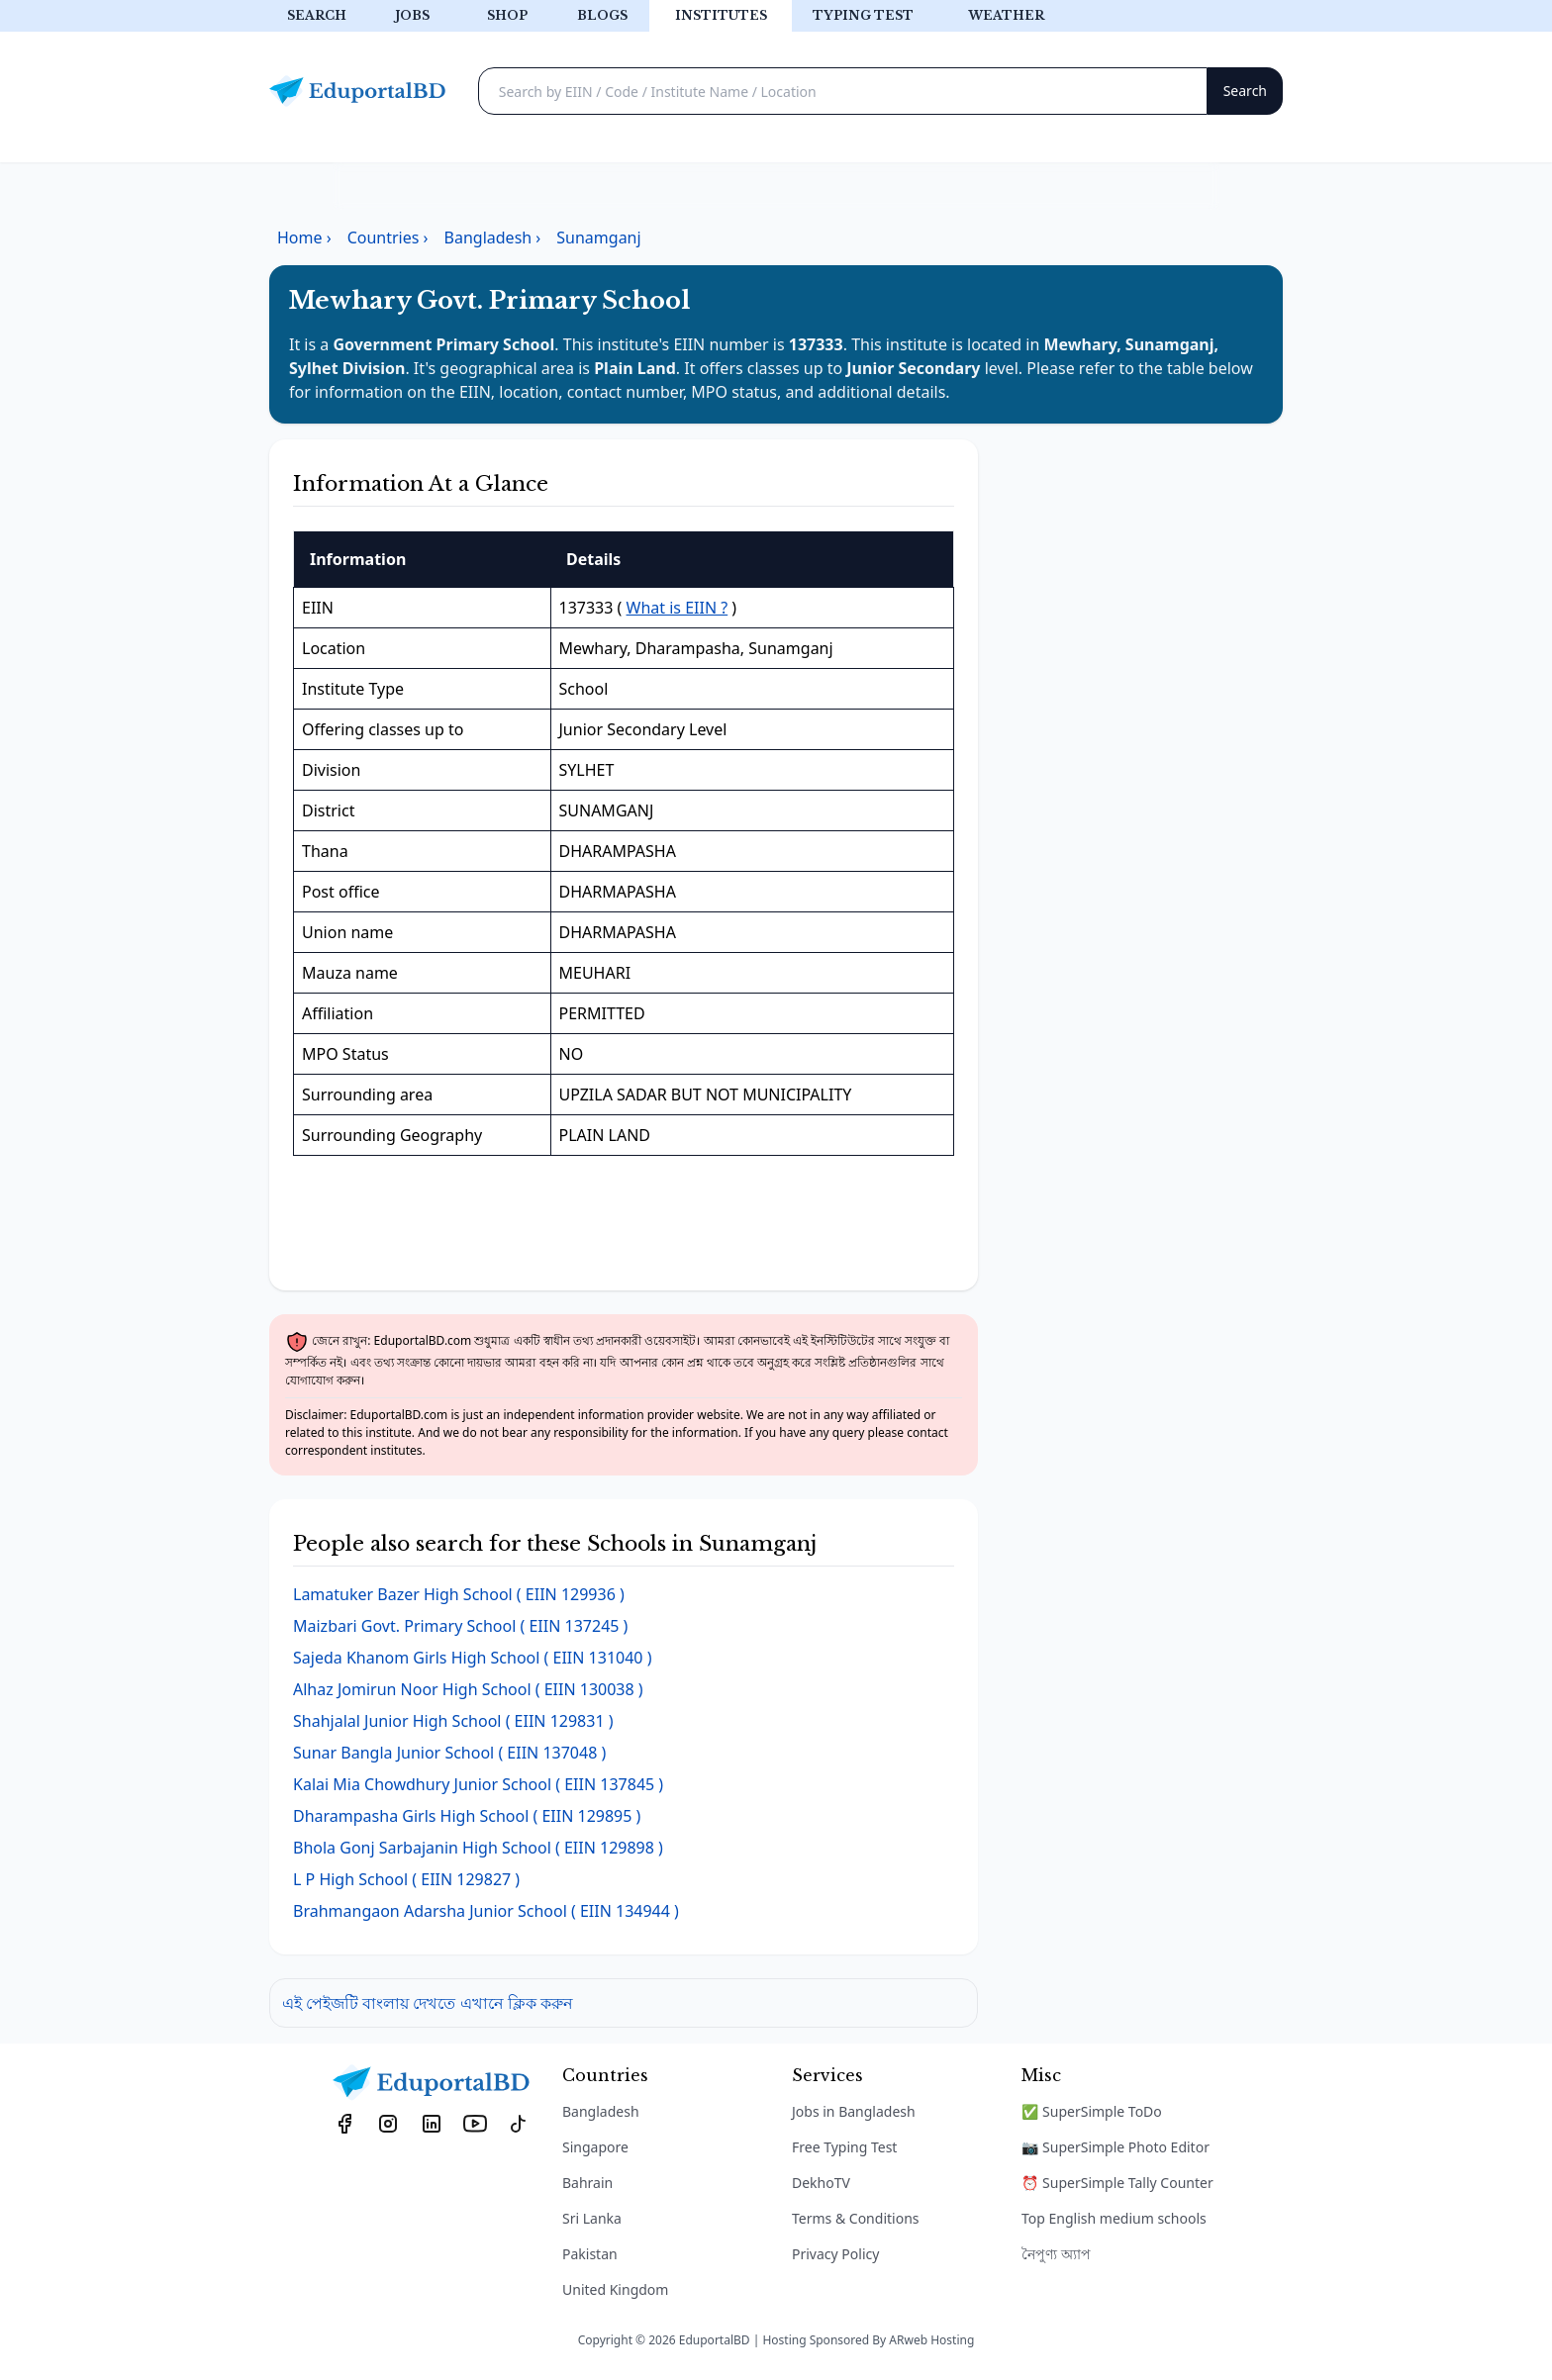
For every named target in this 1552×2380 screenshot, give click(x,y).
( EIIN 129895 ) (466, 1816)
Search (316, 15)
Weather (1006, 15)
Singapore (595, 2147)
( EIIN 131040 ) (472, 1657)
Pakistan (590, 2253)
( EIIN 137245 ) (460, 1626)
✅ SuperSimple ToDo (1091, 2111)
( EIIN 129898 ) (478, 1847)
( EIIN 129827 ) (406, 1879)
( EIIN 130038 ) (468, 1689)
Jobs (412, 15)
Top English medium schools (1114, 2218)
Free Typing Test (844, 2147)
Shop (507, 15)
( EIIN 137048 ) (449, 1752)
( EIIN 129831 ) (453, 1721)
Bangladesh (600, 2111)
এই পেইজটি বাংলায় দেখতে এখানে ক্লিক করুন (427, 2003)
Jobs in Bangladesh (854, 2111)
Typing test (863, 15)
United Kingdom (615, 2289)
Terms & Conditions (856, 2218)
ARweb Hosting (931, 2340)
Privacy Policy (835, 2253)
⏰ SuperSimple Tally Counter (1117, 2182)
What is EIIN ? (677, 608)
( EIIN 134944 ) (486, 1911)
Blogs (602, 15)
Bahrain (587, 2182)
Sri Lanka (592, 2218)
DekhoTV (821, 2182)
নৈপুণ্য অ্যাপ (1056, 2253)
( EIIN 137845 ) (478, 1784)
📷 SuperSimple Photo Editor (1115, 2147)
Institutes (721, 15)
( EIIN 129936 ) (459, 1594)
